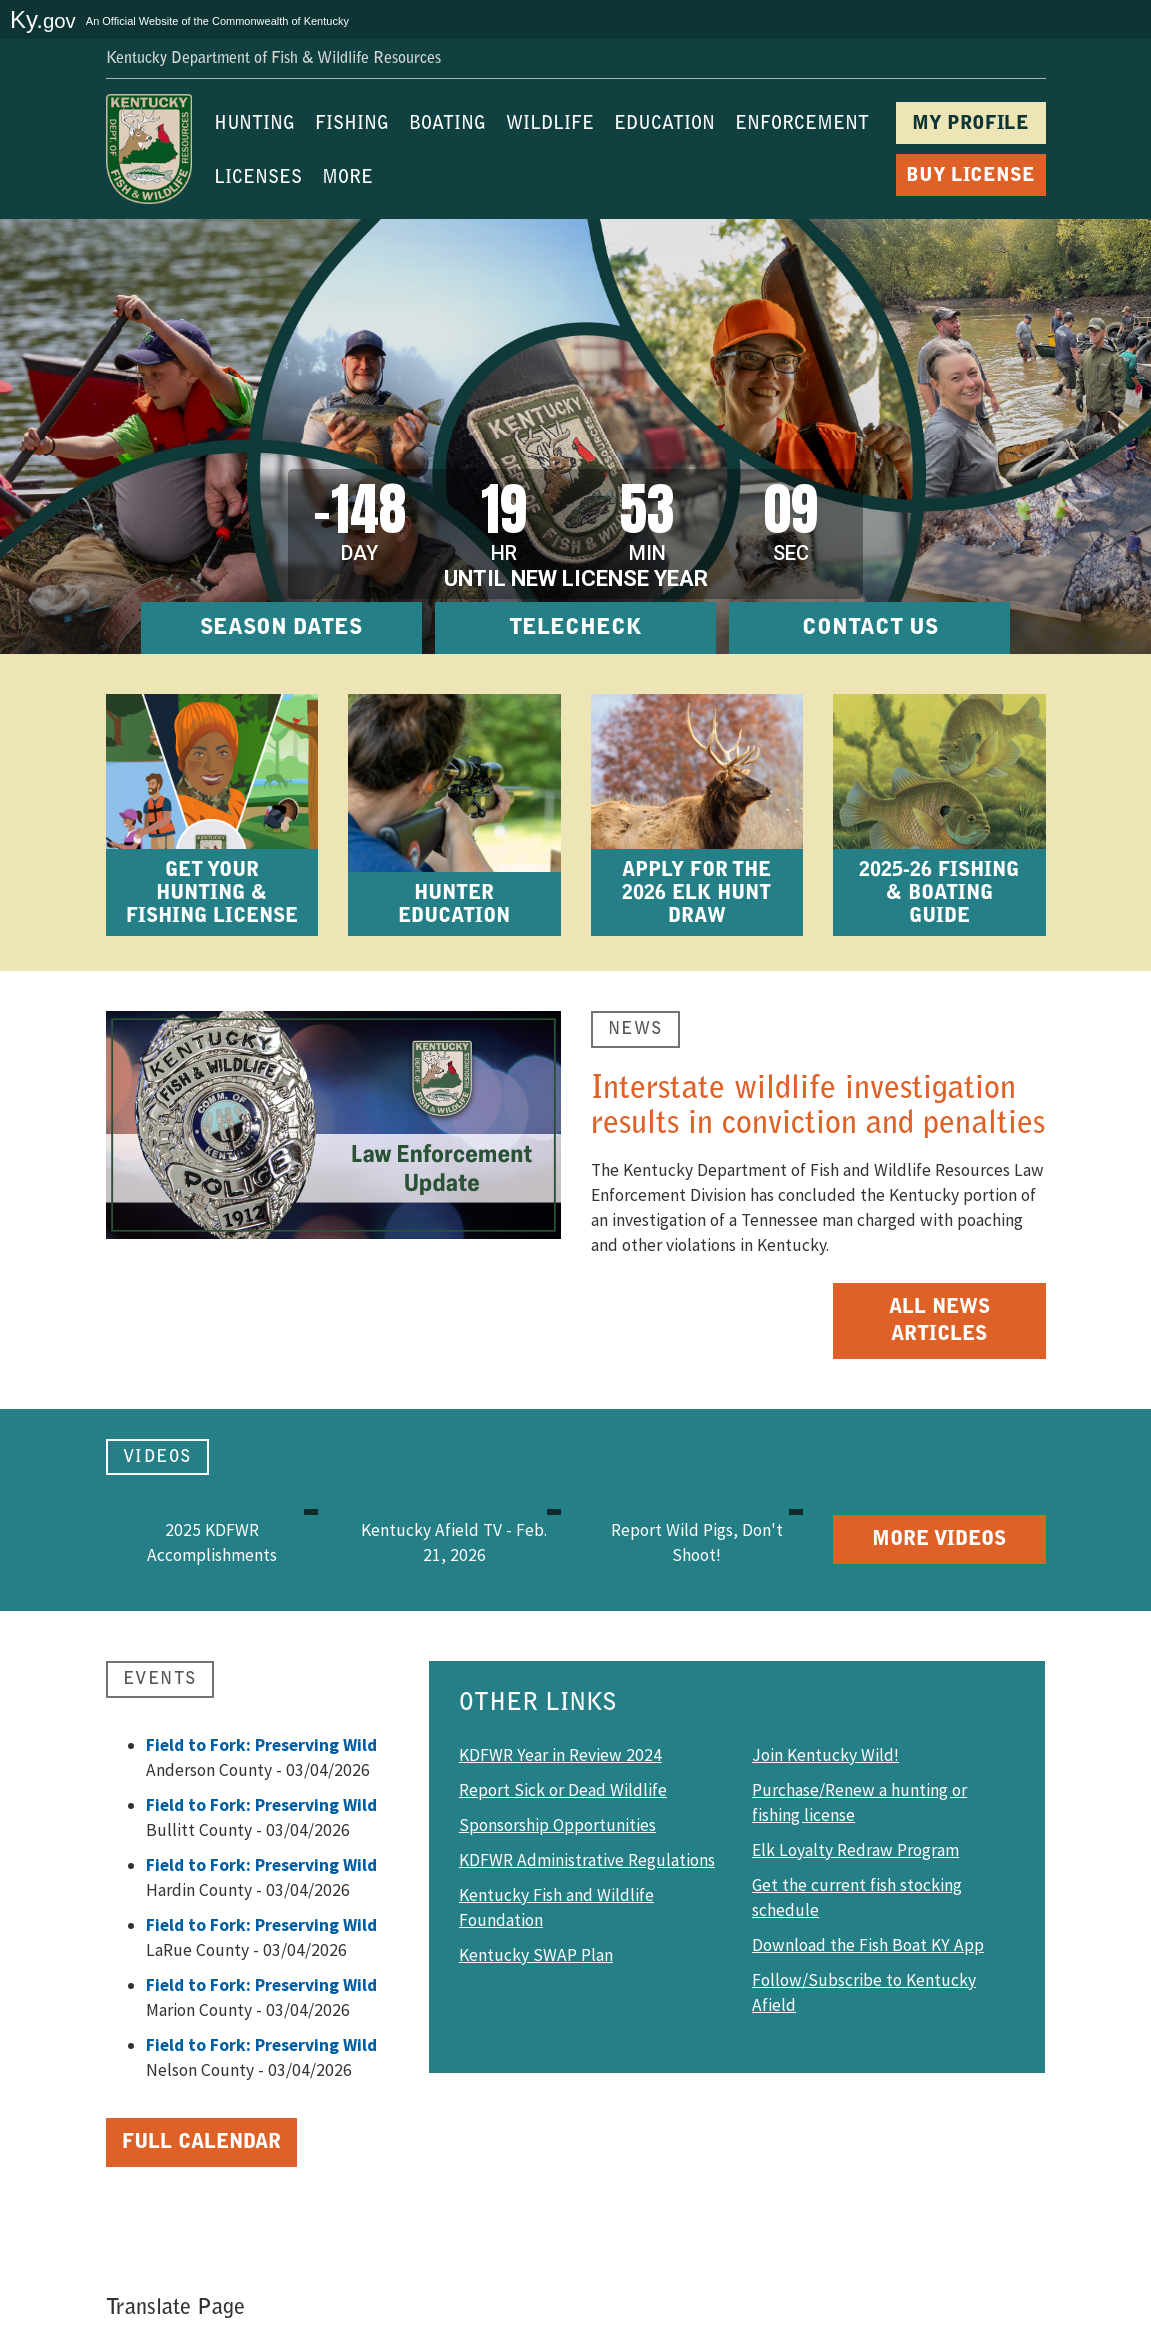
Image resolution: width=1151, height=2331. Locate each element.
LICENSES (258, 179)
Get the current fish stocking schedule (857, 1897)
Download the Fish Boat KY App (868, 1945)
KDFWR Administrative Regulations (587, 1860)
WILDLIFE (550, 125)
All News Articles (939, 1321)
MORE (347, 179)
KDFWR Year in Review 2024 (560, 1755)
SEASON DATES (281, 629)
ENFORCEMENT (802, 125)
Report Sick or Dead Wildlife (563, 1790)
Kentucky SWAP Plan (536, 1955)
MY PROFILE (970, 124)
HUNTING (254, 125)
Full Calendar (201, 2143)
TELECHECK (575, 629)
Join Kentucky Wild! (825, 1755)
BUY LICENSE (970, 176)
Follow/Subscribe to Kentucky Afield (864, 1992)
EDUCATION (664, 125)
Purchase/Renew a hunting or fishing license (859, 1802)
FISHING (352, 125)
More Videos (939, 1540)
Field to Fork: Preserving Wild (261, 1745)
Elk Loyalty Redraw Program (855, 1850)
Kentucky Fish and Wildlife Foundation (556, 1907)
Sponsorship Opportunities (557, 1825)
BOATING (447, 125)
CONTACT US (870, 629)
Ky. (43, 19)
